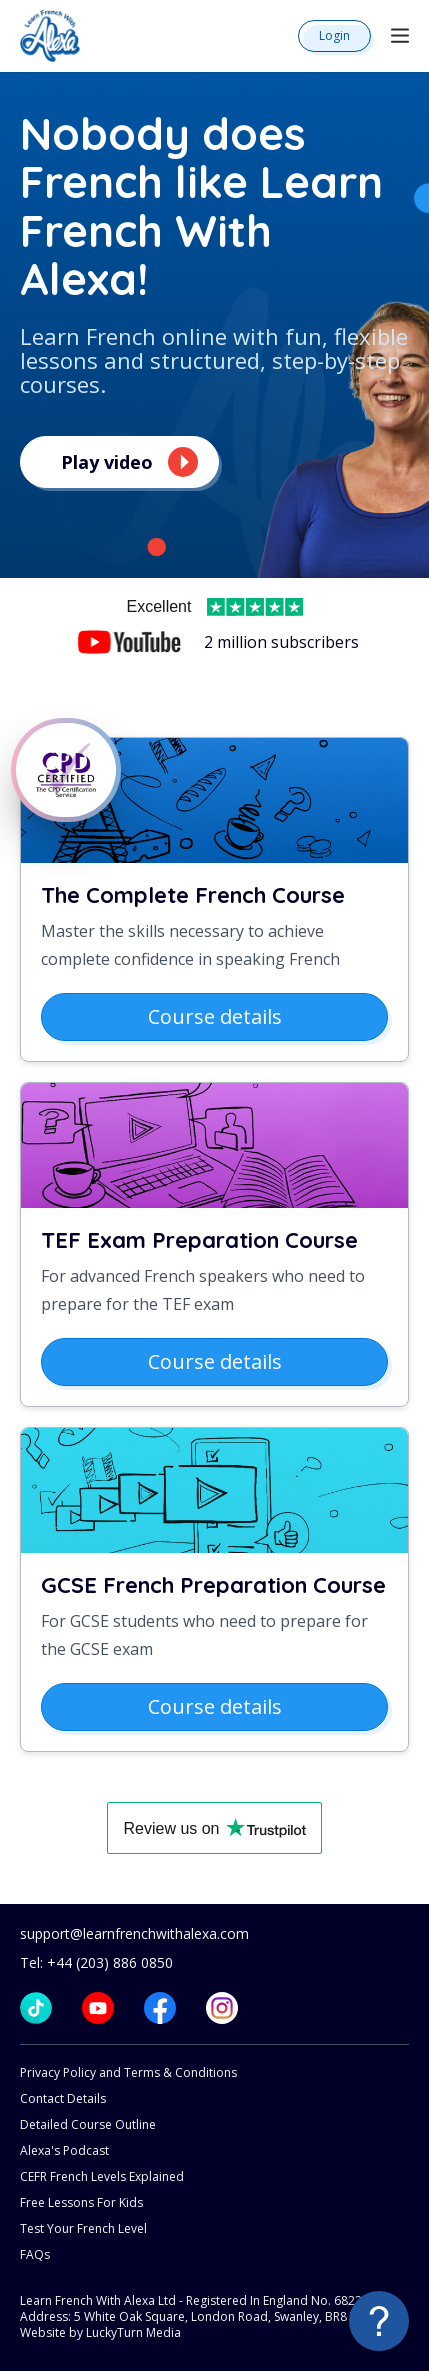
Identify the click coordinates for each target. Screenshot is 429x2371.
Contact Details (63, 2098)
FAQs (35, 2254)
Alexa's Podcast (64, 2150)
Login (334, 35)
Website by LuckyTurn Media (100, 2332)
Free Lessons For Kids (81, 2202)
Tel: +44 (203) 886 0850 (96, 1962)
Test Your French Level (83, 2228)
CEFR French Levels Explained (102, 2176)
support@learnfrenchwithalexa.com (134, 1933)
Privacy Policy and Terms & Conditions (128, 2072)
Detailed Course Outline (88, 2124)
